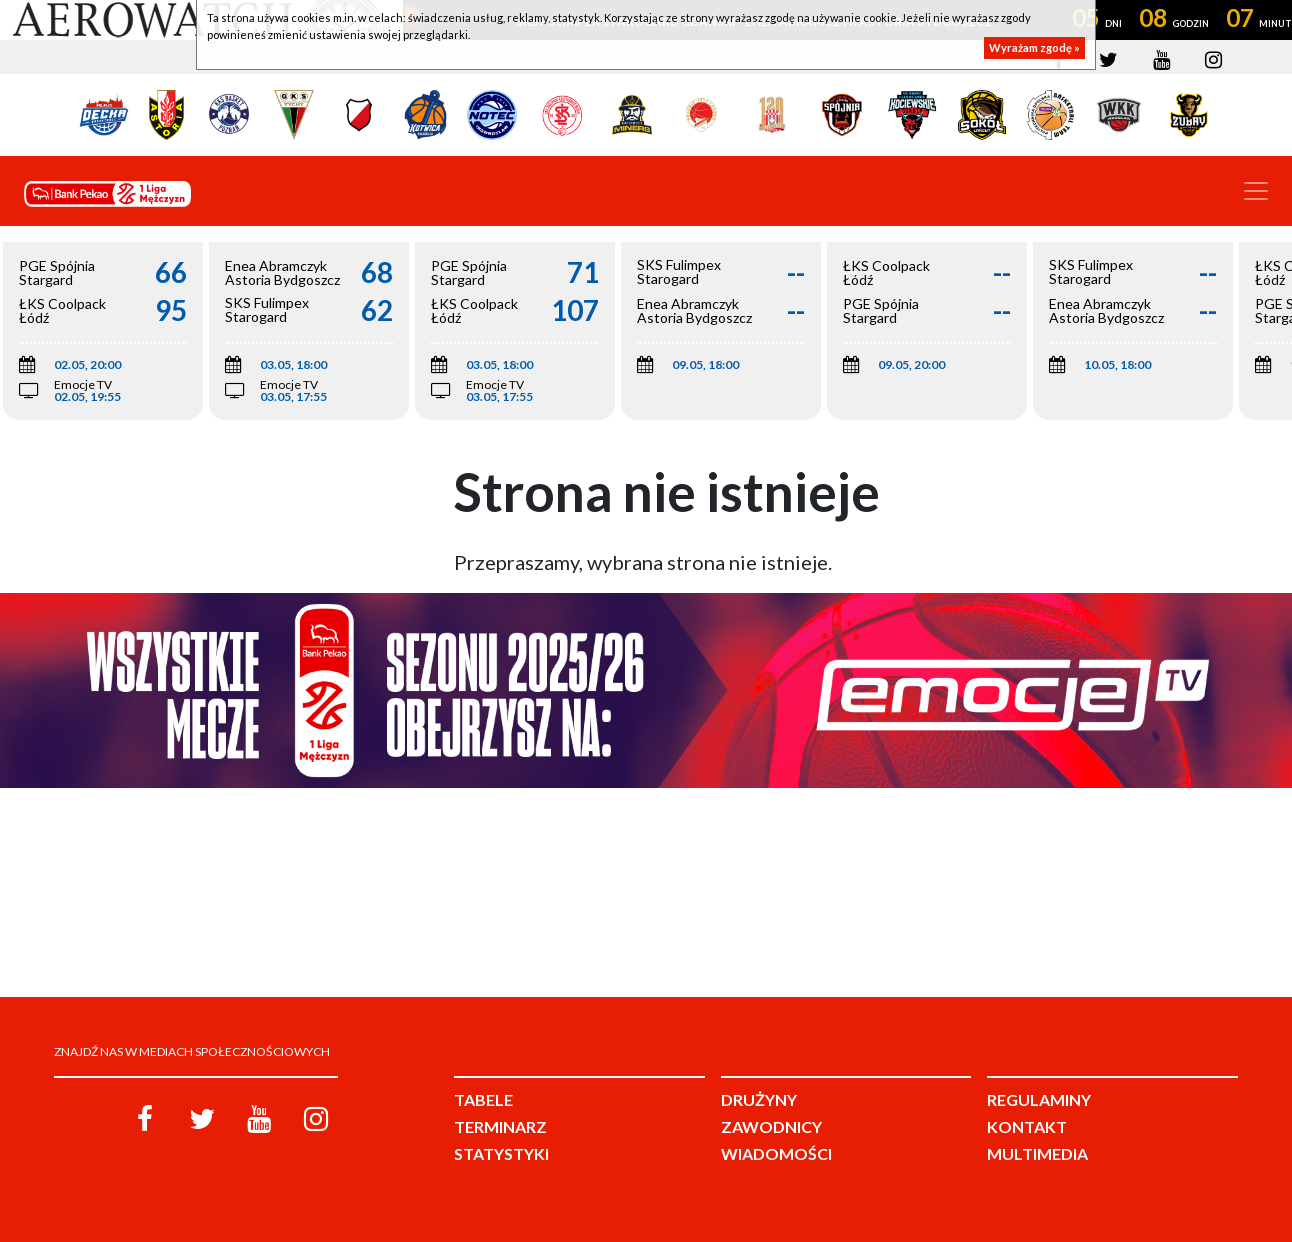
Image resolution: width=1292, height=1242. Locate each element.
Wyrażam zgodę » (1034, 47)
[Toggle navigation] (1256, 191)
